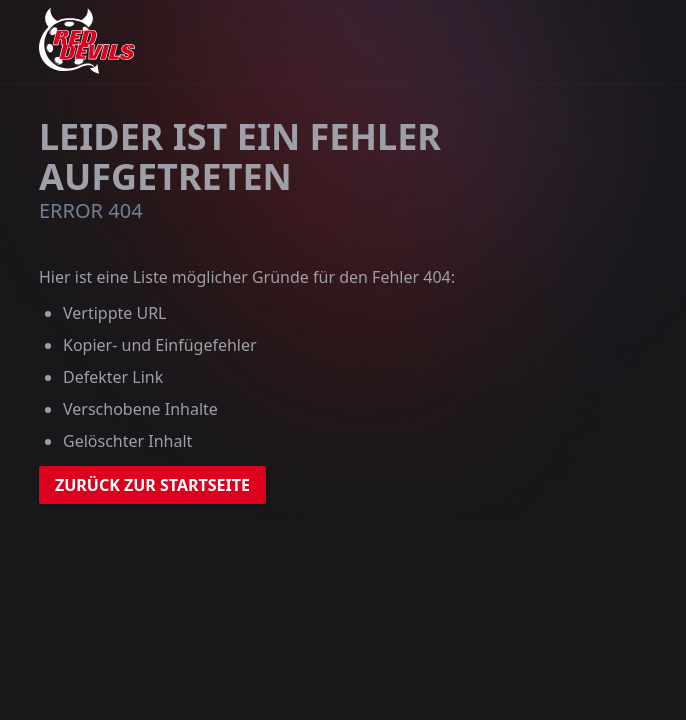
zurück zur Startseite (152, 485)
